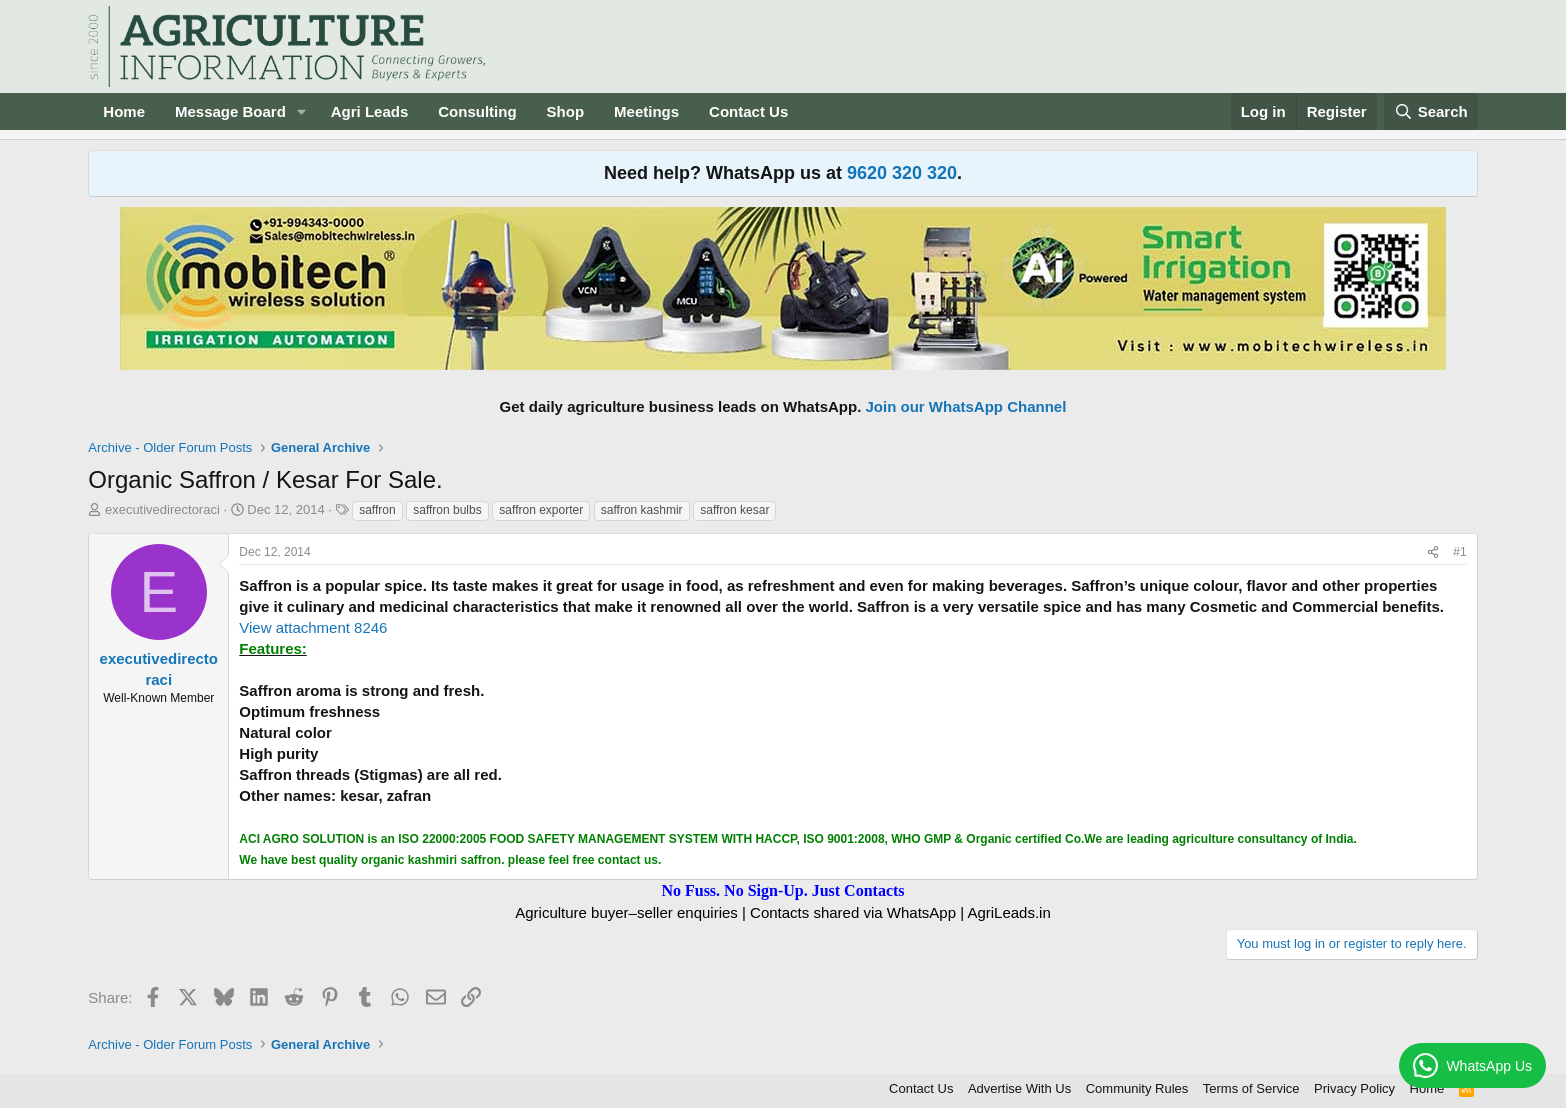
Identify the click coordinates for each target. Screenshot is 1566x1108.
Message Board (230, 111)
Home (124, 111)
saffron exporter (541, 510)
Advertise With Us (1019, 1088)
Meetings (646, 111)
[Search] (1431, 111)
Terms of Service (1251, 1088)
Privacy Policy (1354, 1088)
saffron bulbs (447, 510)
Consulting (477, 111)
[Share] (1433, 552)
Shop (566, 111)
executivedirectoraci (162, 509)
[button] (302, 111)
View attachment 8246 (313, 627)
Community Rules (1137, 1088)
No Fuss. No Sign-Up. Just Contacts (782, 890)
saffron (377, 510)
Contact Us (748, 111)
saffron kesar (734, 510)
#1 (1459, 552)
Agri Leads (370, 111)
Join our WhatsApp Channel (966, 406)
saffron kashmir (642, 510)
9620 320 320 (902, 173)
